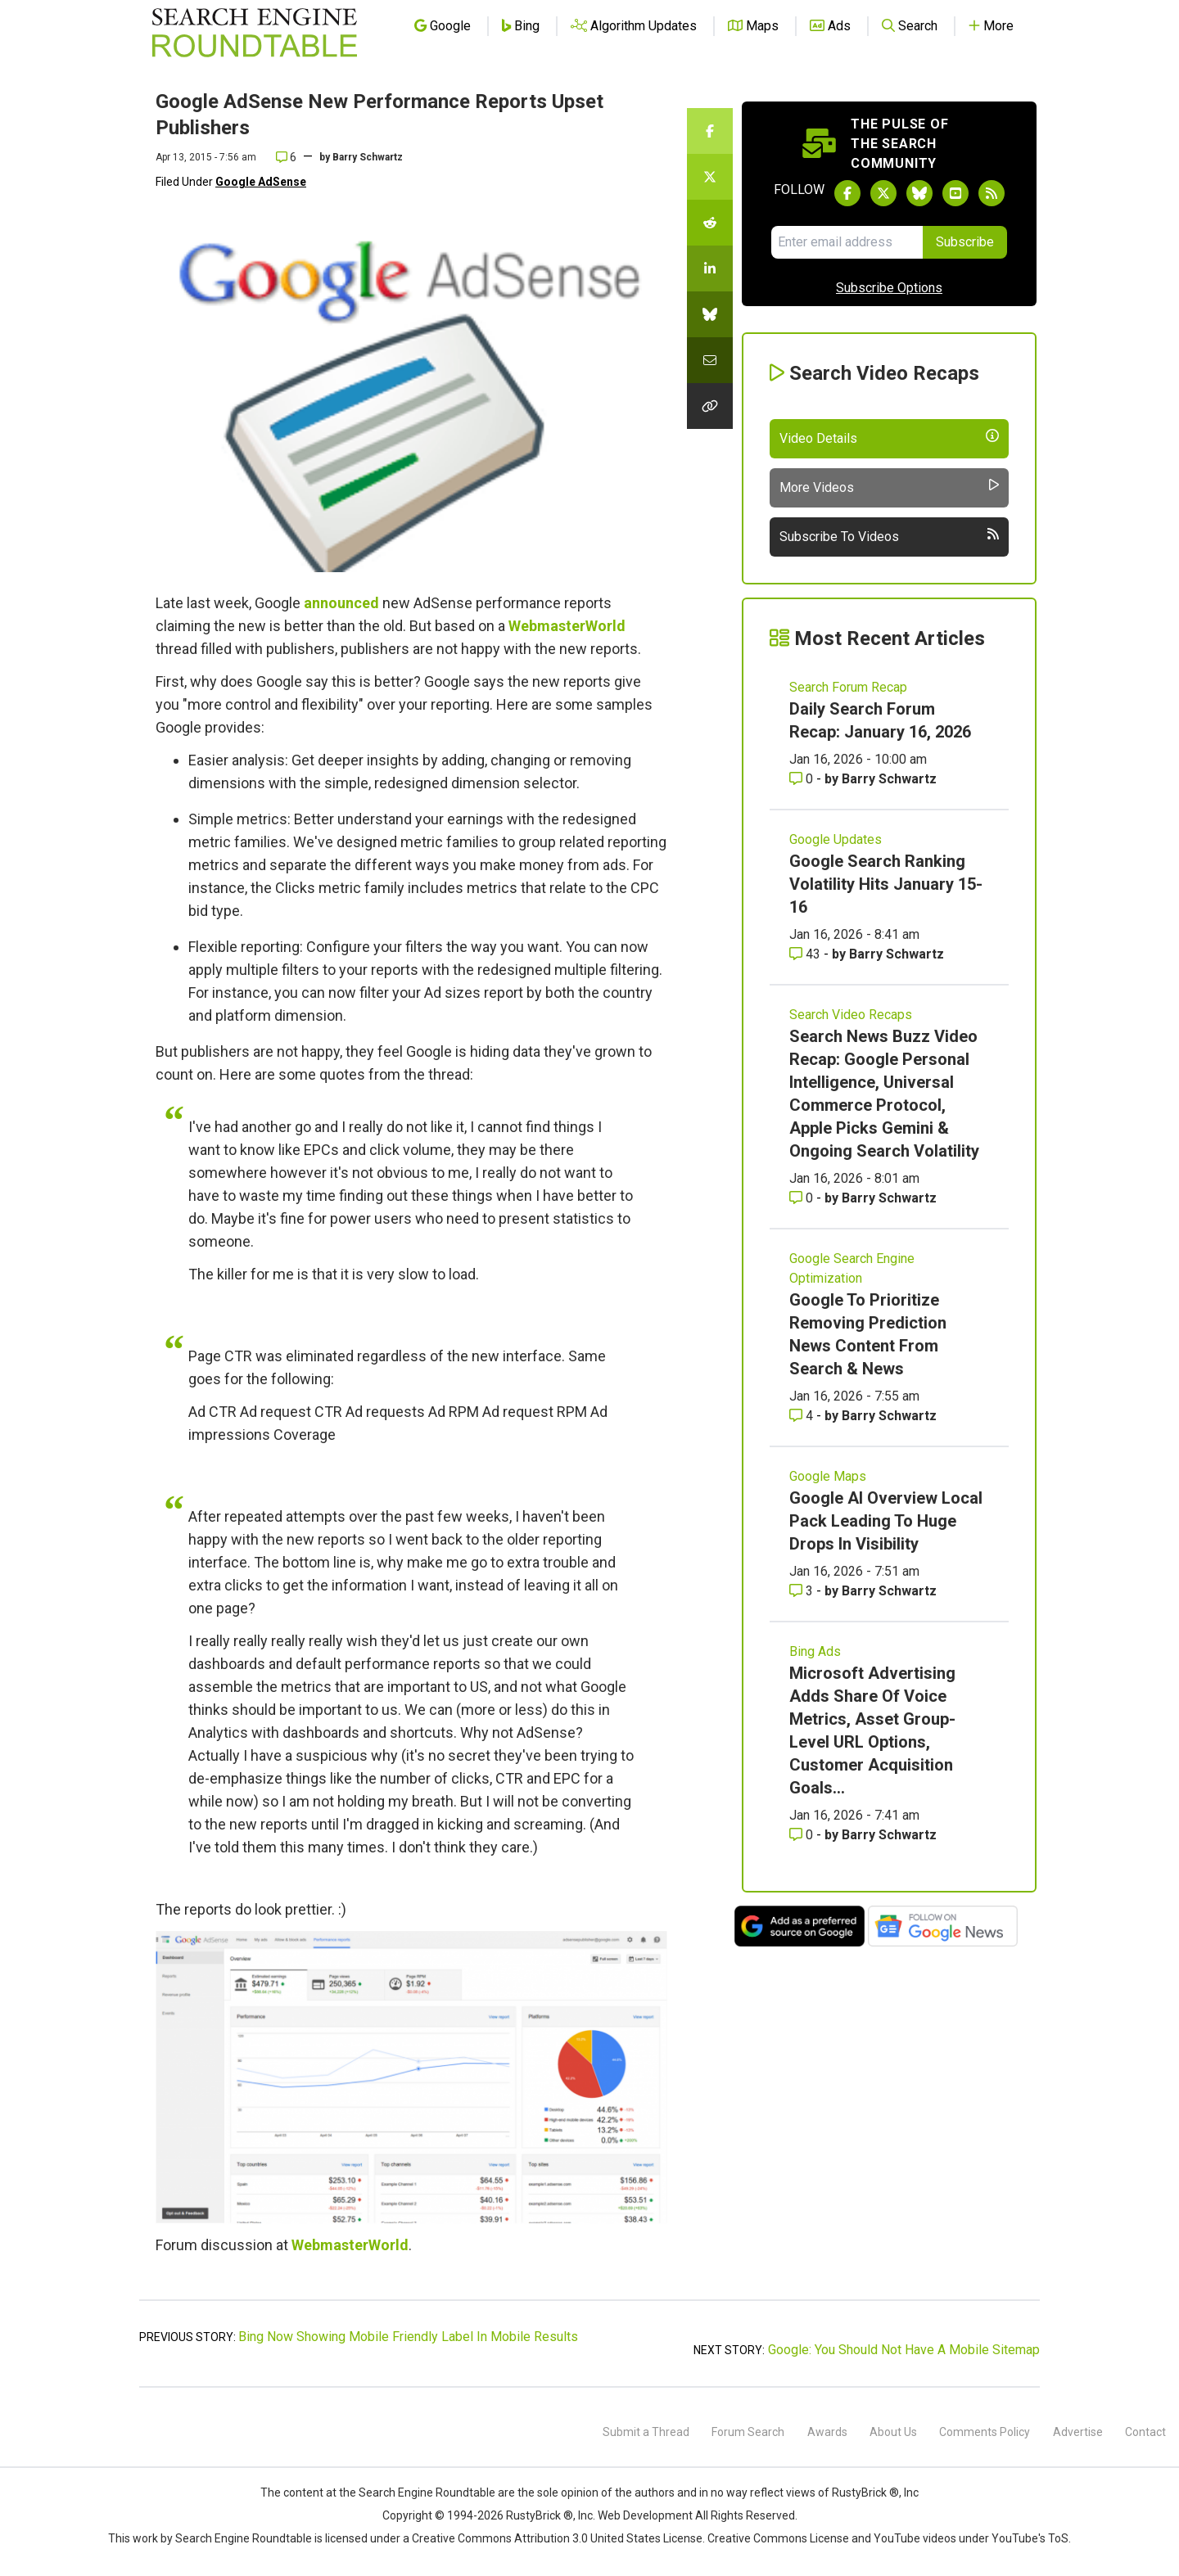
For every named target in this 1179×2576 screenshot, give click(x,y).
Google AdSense (260, 181)
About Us (893, 2431)
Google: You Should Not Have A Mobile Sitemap (904, 2349)
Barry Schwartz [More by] (367, 157)
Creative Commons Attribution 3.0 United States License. (558, 2538)
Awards (827, 2431)
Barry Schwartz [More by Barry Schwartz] (889, 779)
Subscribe (965, 242)
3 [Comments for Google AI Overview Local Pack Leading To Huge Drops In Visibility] (802, 1591)
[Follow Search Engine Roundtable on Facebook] (847, 193)
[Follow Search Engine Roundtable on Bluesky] (919, 193)
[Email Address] (847, 242)
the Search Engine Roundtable (418, 2492)
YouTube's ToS (1030, 2538)
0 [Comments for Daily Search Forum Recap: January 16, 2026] (802, 779)
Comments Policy (984, 2431)
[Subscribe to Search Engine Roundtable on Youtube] (955, 193)
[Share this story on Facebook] (710, 131)
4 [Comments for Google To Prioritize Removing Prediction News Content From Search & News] (802, 1415)
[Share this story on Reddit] (710, 223)
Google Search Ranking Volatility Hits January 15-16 (885, 884)
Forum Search (747, 2431)
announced (341, 602)
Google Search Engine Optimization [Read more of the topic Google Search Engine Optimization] (852, 1268)
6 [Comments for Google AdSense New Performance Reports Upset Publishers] (286, 157)
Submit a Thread (646, 2431)
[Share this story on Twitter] (710, 177)
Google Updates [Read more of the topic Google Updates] (835, 839)
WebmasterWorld (567, 625)
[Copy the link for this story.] (710, 406)
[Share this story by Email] (710, 360)
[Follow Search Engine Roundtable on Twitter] (883, 193)
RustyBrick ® (539, 2515)
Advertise (1078, 2431)
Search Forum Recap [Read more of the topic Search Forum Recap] (848, 687)
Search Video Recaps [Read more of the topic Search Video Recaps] (850, 1014)
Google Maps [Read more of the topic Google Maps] (827, 1476)
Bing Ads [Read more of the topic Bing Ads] (815, 1651)
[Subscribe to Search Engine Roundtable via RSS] (991, 193)
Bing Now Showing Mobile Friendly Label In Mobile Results (408, 2336)
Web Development (645, 2515)
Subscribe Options (889, 287)
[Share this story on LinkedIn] (710, 268)
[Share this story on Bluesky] (710, 314)
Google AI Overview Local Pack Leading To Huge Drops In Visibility (885, 1521)
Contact (1145, 2431)
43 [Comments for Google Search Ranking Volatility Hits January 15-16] (806, 954)
